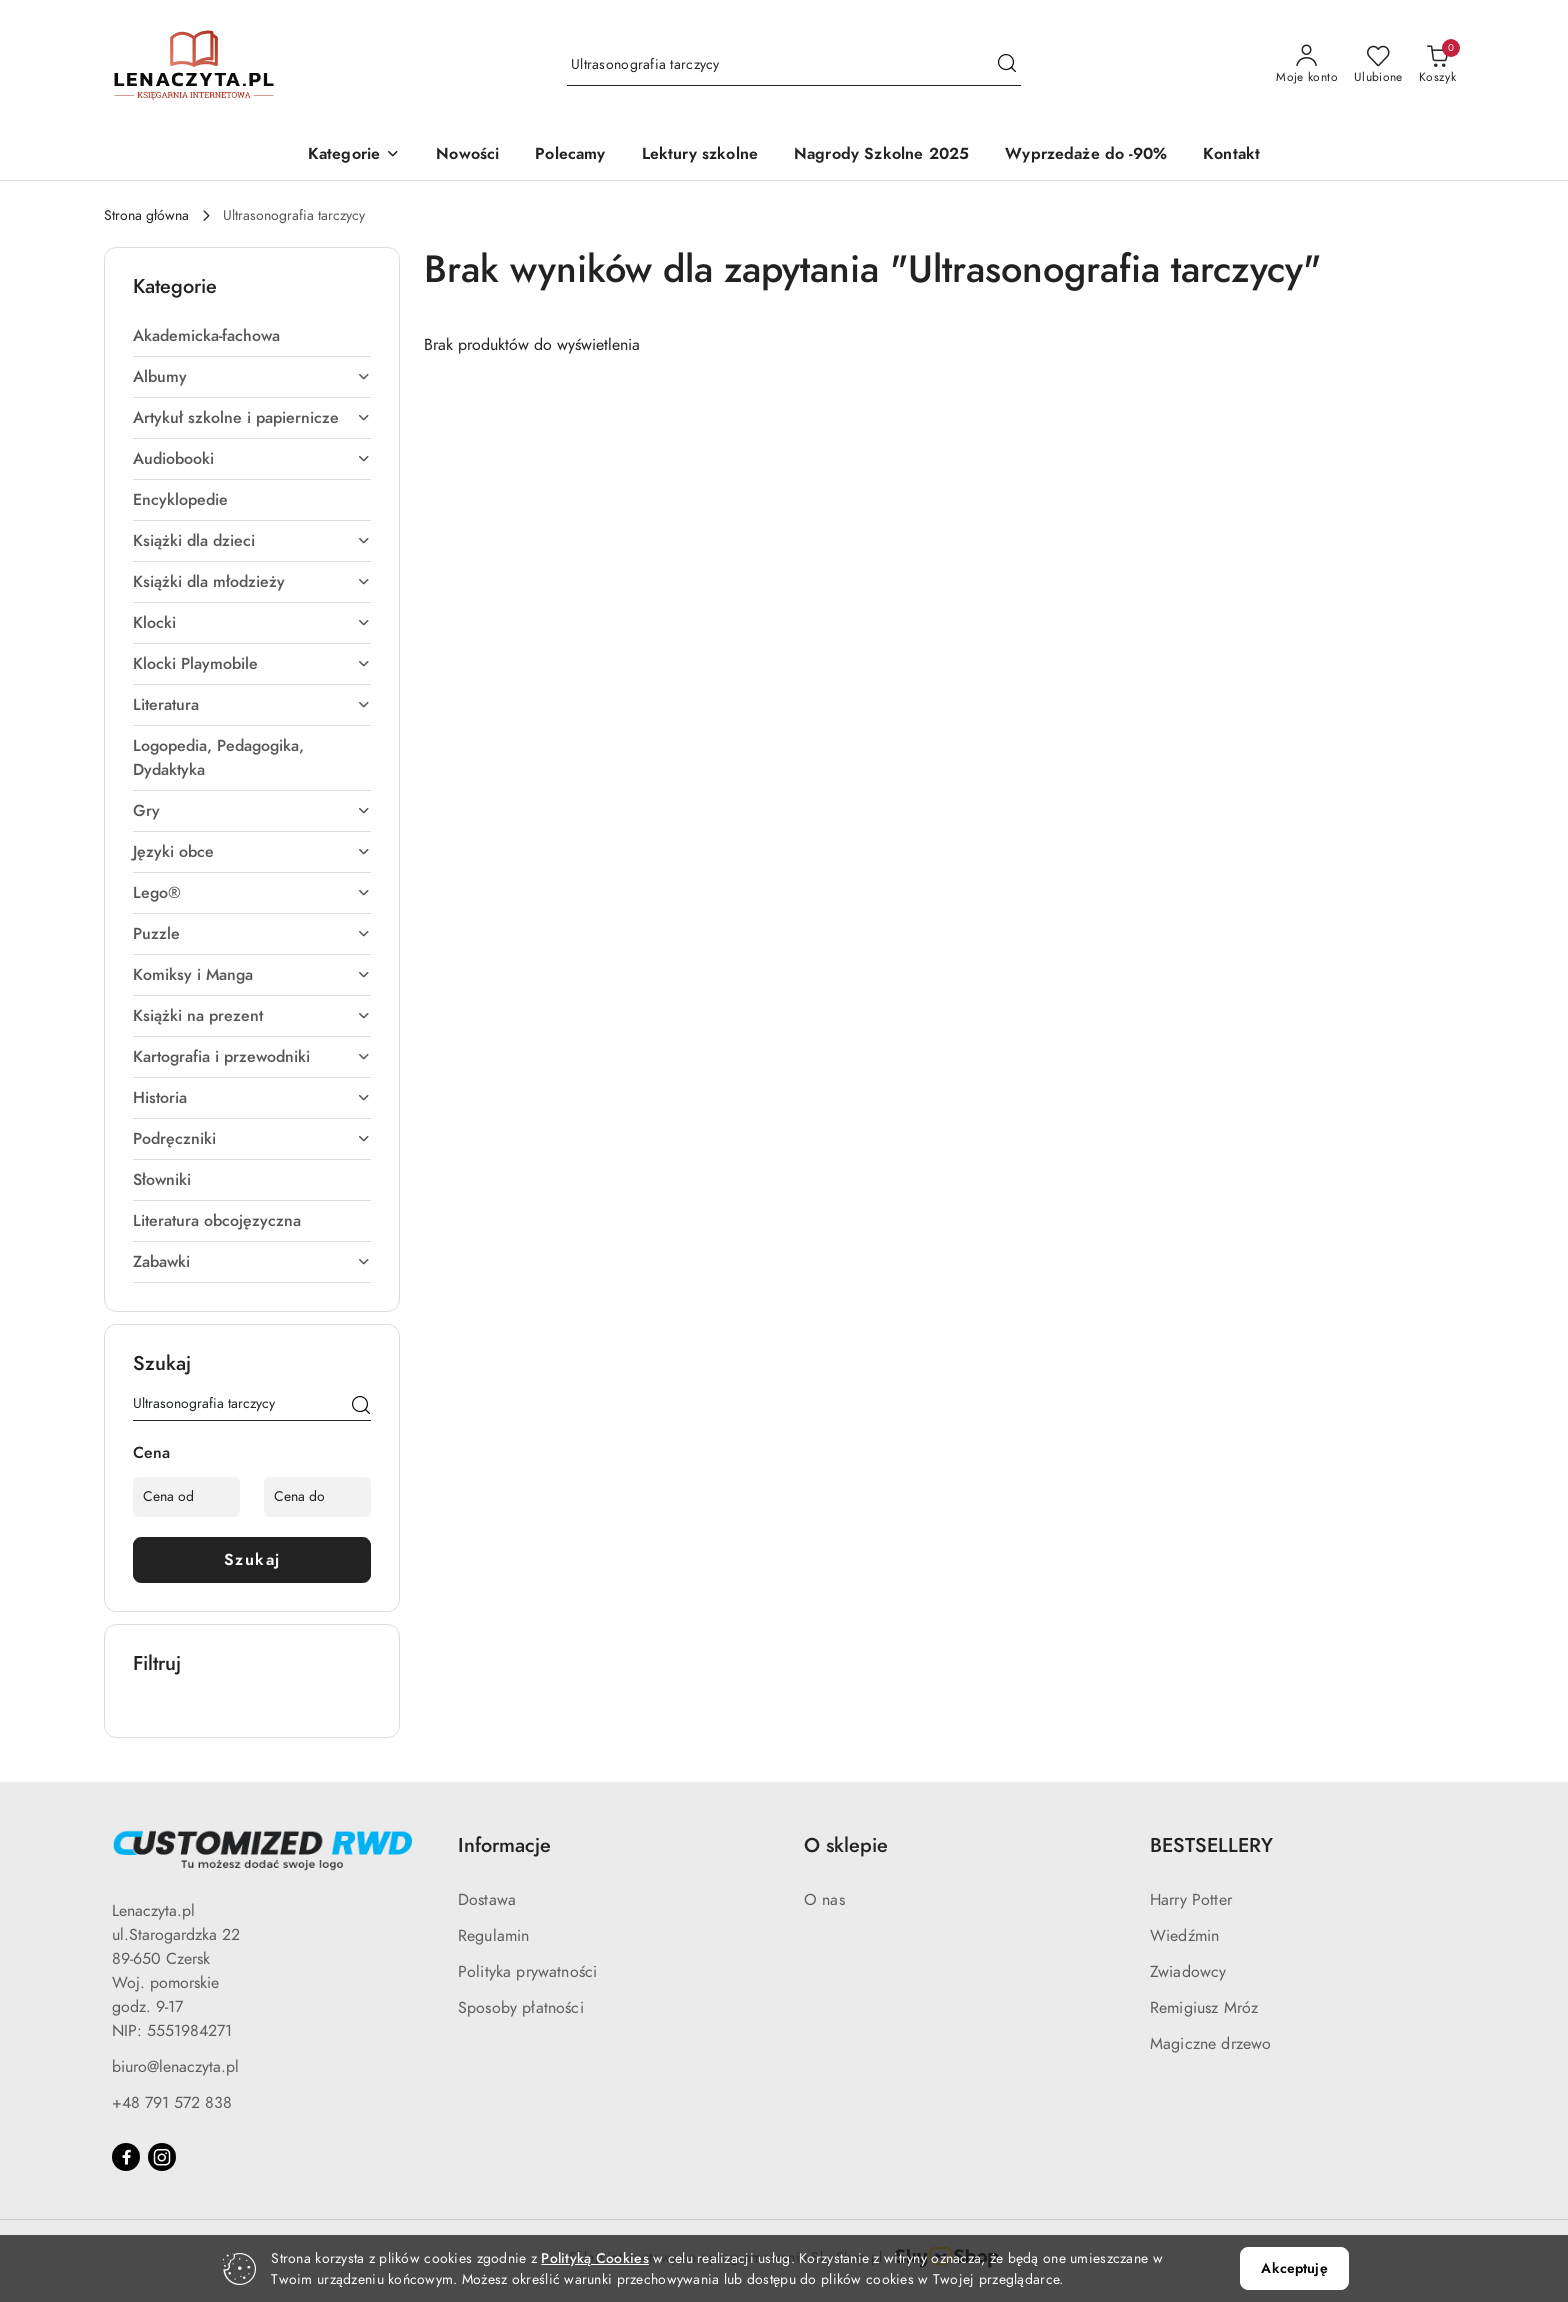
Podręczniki (252, 1139)
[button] (354, 155)
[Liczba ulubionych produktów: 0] (1378, 65)
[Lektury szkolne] (700, 155)
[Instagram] (162, 2157)
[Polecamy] (570, 155)
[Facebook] (126, 2157)
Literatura (252, 705)
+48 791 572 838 (172, 2103)
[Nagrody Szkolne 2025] (881, 155)
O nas (824, 1900)
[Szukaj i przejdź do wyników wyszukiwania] (1007, 65)
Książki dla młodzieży (252, 582)
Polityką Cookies (594, 2258)
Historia (252, 1098)
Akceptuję (1294, 2268)
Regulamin (493, 1936)
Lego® (252, 893)
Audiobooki (252, 459)
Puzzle (252, 934)
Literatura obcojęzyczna (217, 1221)
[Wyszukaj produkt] (794, 65)
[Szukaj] (361, 1407)
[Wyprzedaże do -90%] (1086, 155)
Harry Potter (1191, 1900)
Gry (252, 811)
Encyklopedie (180, 500)
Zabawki (252, 1262)
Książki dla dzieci (252, 541)
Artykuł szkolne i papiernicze (252, 418)
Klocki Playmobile (252, 664)
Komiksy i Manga (252, 975)
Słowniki (162, 1180)
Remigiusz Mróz (1204, 2008)
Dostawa (487, 1900)
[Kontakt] (1231, 155)
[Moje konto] (1307, 65)
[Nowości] (467, 155)
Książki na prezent (252, 1016)
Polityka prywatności (527, 1972)
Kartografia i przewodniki (252, 1057)
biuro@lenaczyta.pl (175, 2067)
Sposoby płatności (521, 2008)
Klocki (252, 623)
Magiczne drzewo (1210, 2044)
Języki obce (252, 852)
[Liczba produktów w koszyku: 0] (1437, 65)
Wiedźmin (1184, 1936)
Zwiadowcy (1188, 1972)
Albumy (252, 377)
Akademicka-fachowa (206, 336)
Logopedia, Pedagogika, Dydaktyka (218, 758)
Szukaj (252, 1560)
